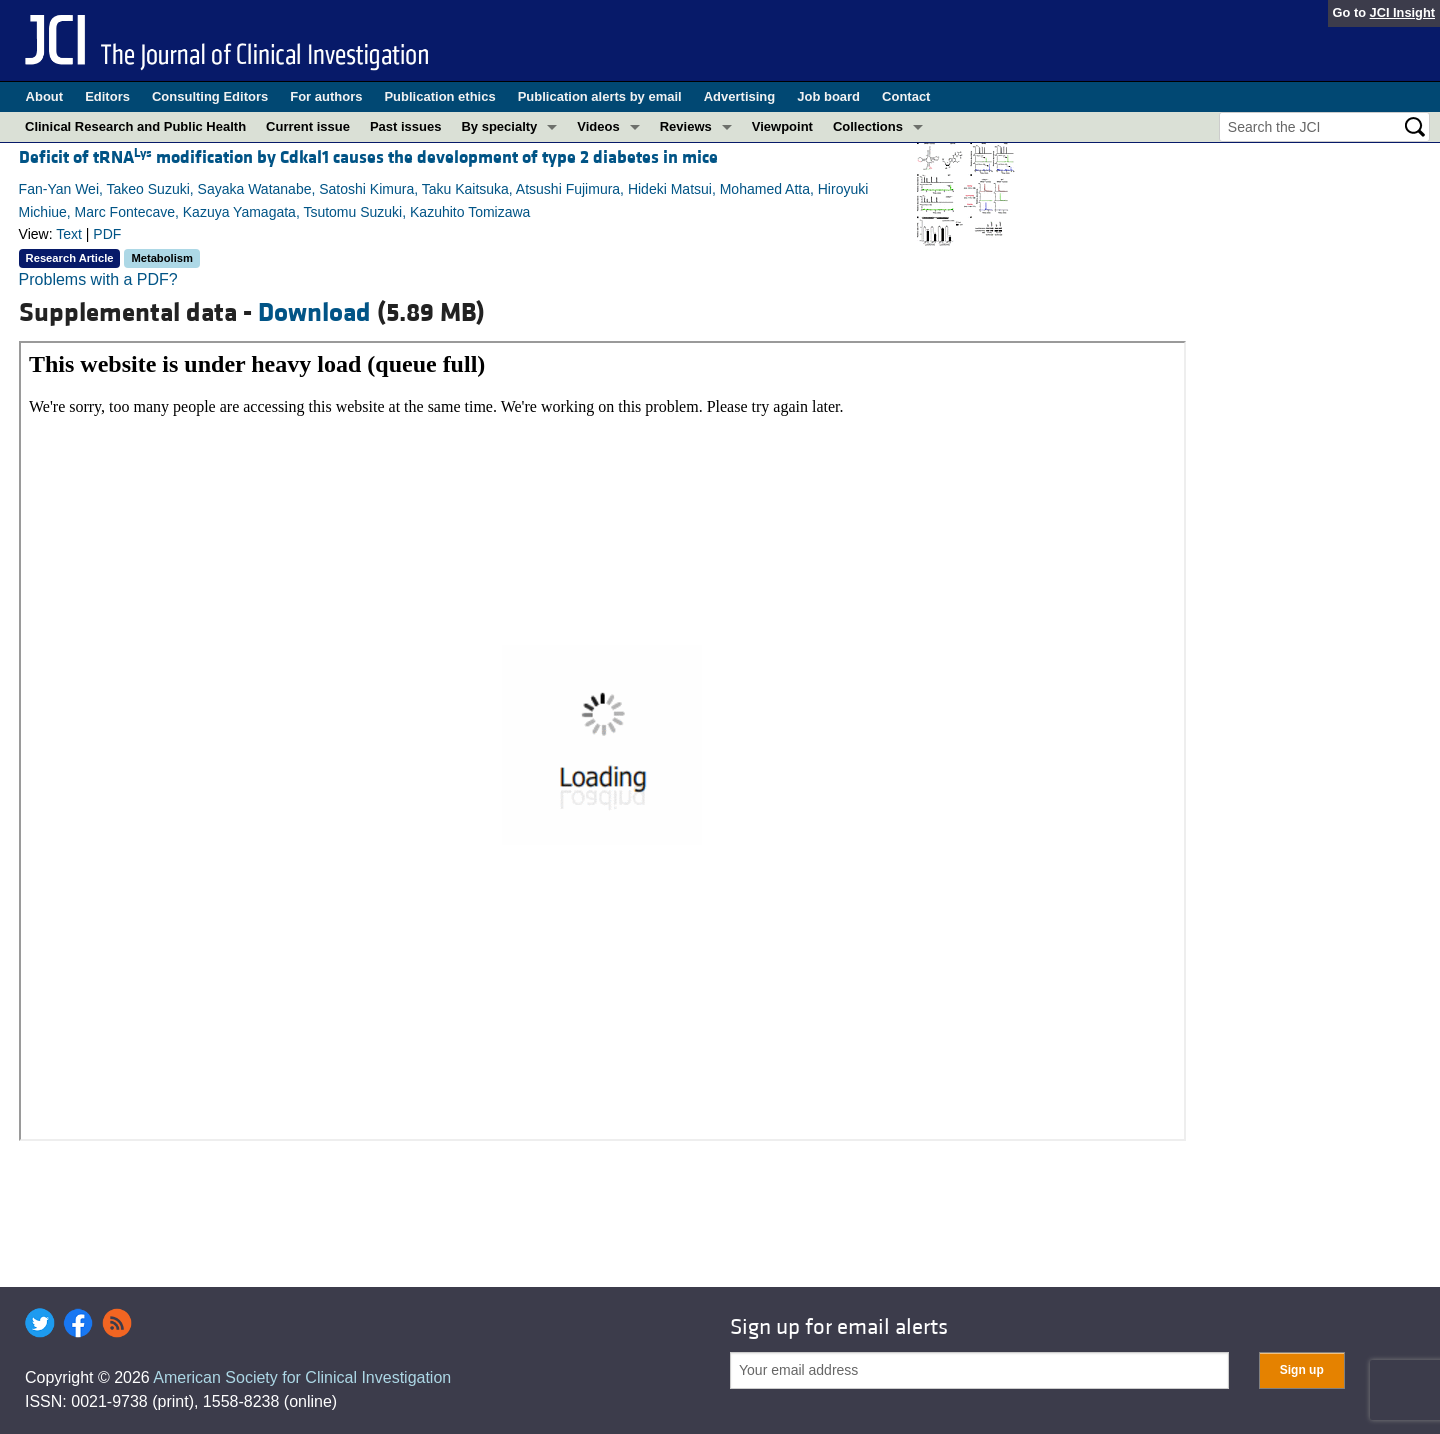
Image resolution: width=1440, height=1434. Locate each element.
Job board (828, 96)
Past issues (406, 126)
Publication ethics (439, 96)
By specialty (499, 126)
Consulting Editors (210, 96)
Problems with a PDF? (98, 279)
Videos (598, 126)
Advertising (740, 96)
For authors (326, 96)
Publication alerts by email (600, 96)
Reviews (686, 126)
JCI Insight (1402, 12)
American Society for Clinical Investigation (302, 1377)
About (45, 96)
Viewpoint (782, 126)
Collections (868, 126)
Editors (107, 96)
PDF (107, 234)
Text (69, 234)
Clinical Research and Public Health (135, 126)
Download (314, 313)
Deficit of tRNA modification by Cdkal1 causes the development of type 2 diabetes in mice (368, 157)
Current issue (308, 126)
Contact (906, 96)
